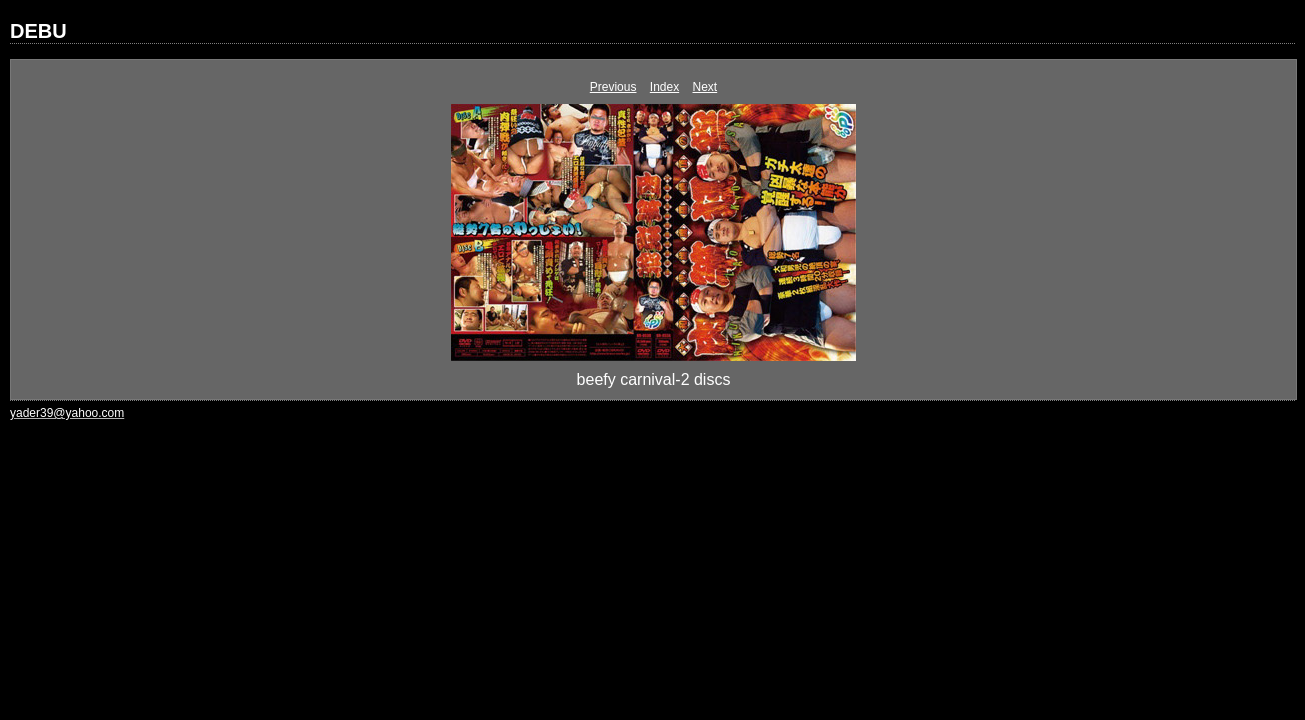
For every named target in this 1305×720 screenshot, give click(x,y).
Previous (613, 87)
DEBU (38, 31)
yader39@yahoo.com (67, 413)
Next (705, 87)
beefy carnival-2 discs (654, 379)
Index (664, 87)
